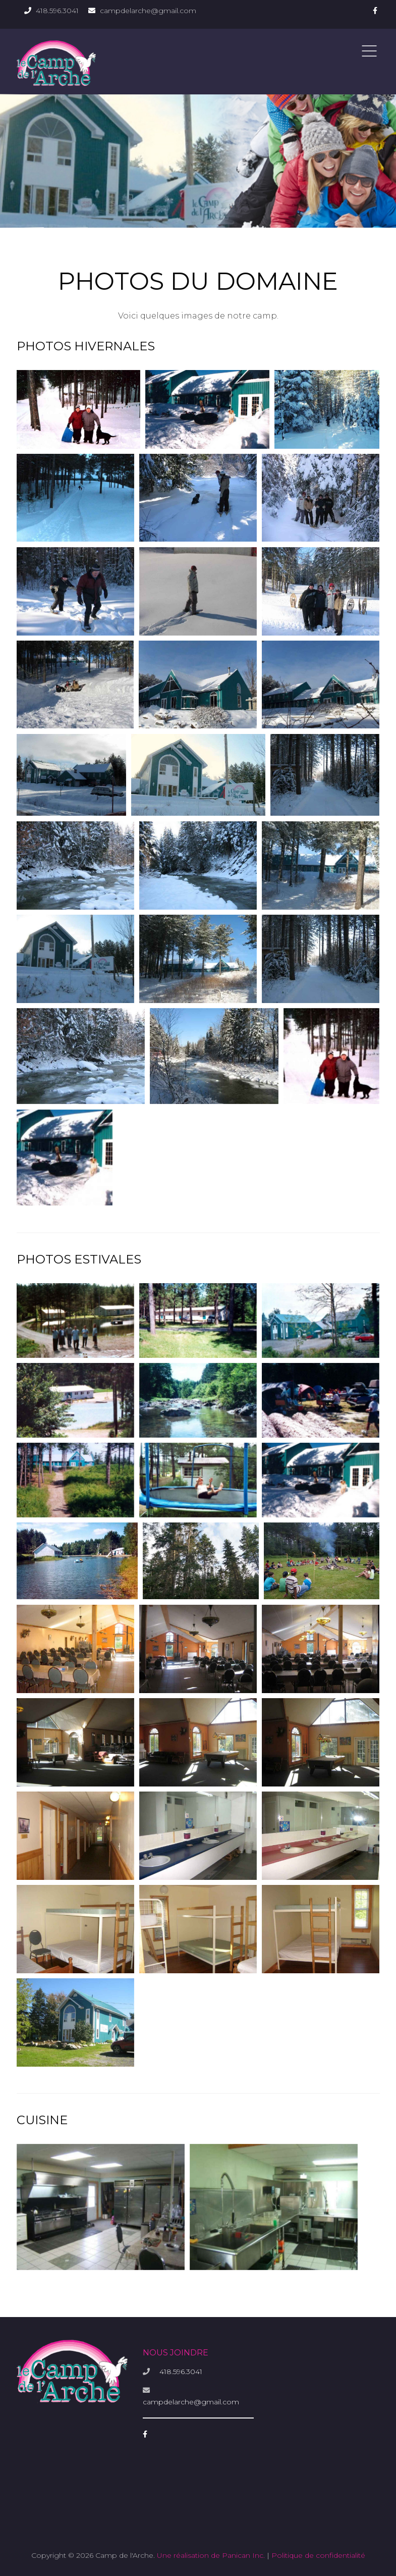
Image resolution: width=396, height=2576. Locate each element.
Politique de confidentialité (318, 2555)
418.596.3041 (57, 10)
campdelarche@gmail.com (148, 10)
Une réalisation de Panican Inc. (211, 2555)
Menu (369, 51)
